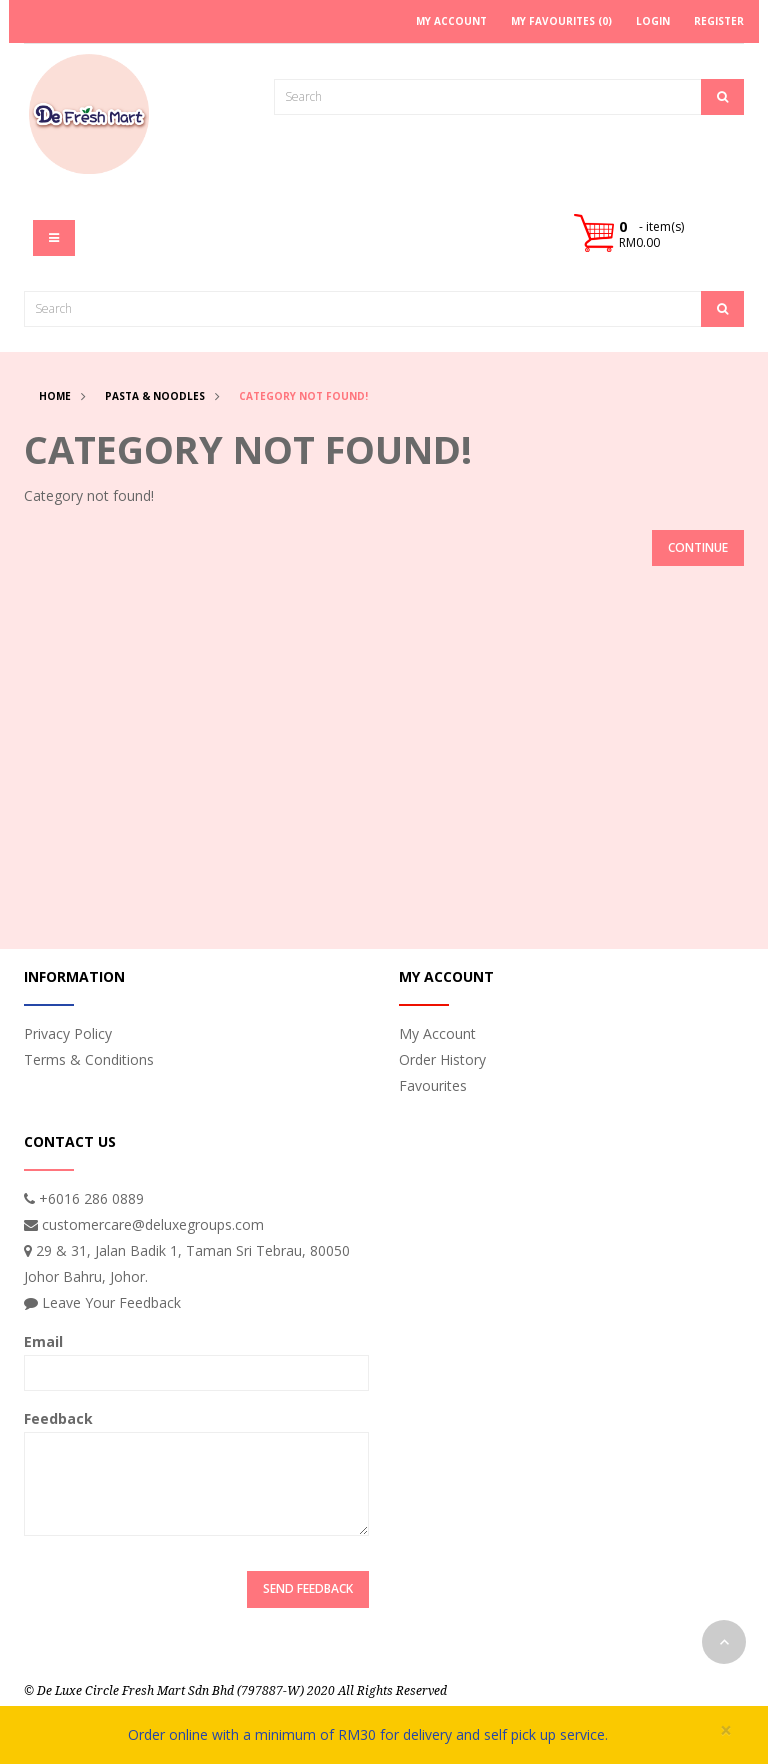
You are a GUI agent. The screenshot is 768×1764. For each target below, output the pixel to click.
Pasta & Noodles (155, 396)
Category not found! (303, 396)
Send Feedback (308, 1588)
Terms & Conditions (89, 1059)
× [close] (726, 1730)
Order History (442, 1059)
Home (55, 396)
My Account (437, 1033)
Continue (698, 547)
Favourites (433, 1085)
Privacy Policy (68, 1033)
